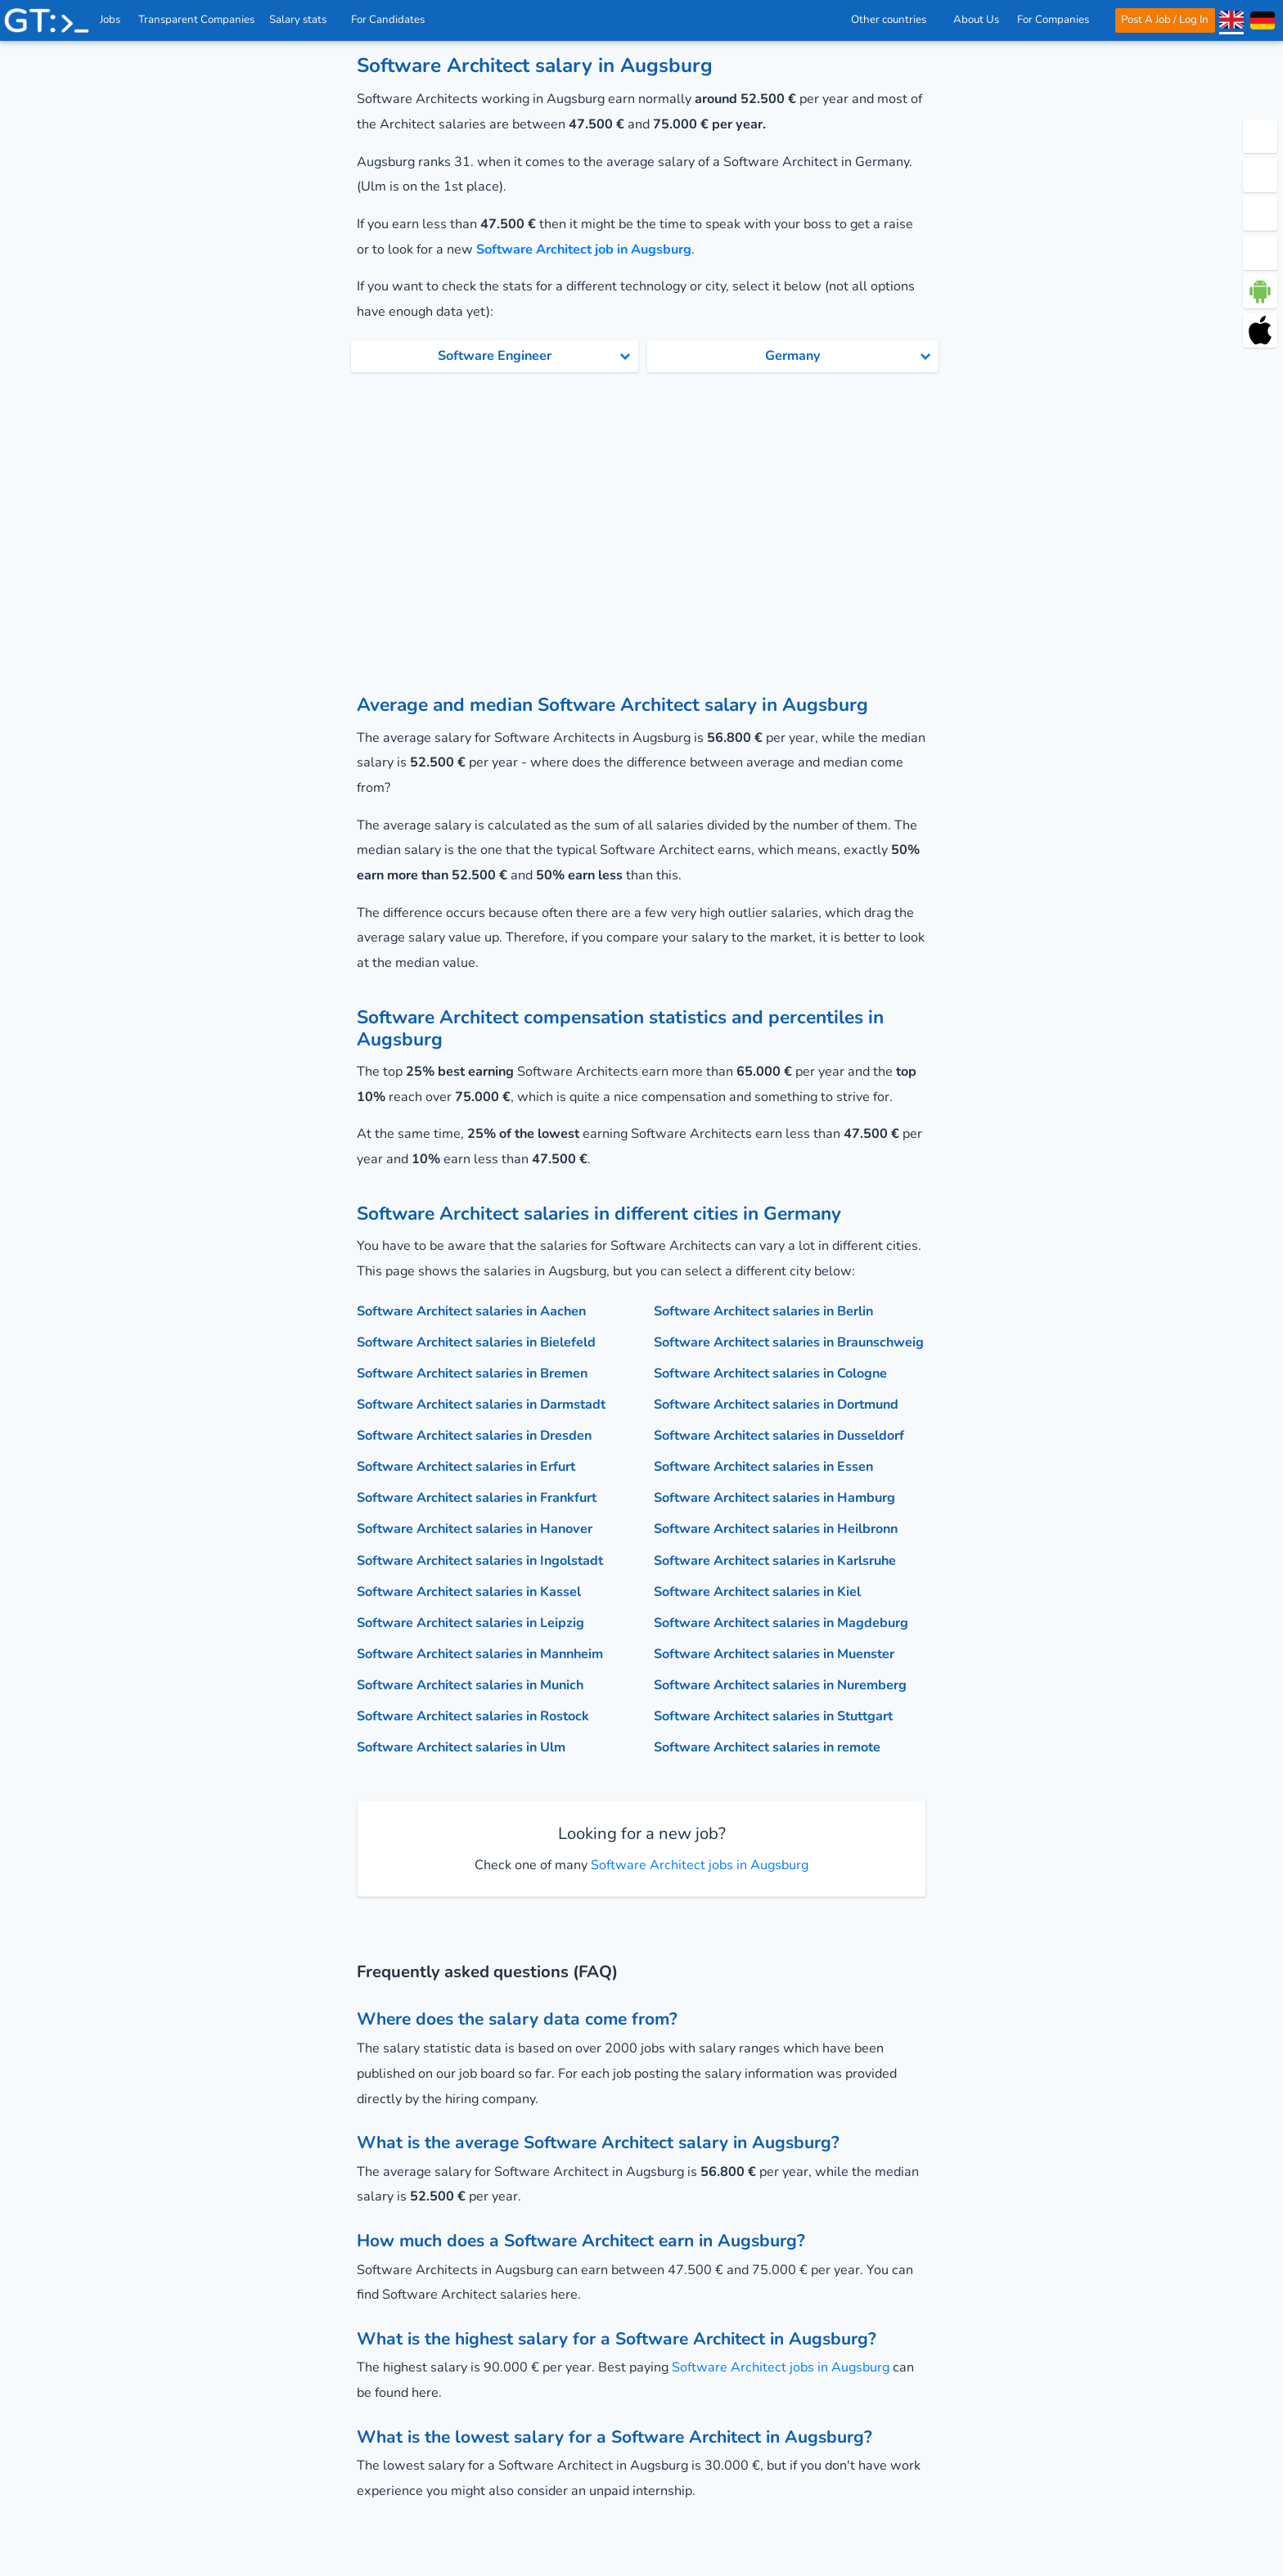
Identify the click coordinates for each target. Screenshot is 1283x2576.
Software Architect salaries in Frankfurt (476, 1498)
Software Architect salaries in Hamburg (774, 1498)
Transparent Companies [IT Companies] (197, 19)
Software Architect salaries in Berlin (763, 1311)
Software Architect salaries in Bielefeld (476, 1342)
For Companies (1058, 19)
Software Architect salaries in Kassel (469, 1592)
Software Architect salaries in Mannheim (480, 1654)
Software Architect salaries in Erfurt (466, 1467)
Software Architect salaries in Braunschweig (789, 1342)
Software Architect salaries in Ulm (461, 1747)
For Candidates (393, 19)
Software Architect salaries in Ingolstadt (480, 1561)
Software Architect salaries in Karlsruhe (775, 1561)
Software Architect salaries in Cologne (770, 1373)
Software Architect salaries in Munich (470, 1685)
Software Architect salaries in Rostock (473, 1716)
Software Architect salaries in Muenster (774, 1654)
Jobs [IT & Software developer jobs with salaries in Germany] (111, 19)
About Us (976, 19)
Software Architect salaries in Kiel (757, 1592)
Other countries (892, 19)
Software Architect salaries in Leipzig (470, 1623)
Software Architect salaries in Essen (763, 1467)
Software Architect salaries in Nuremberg (780, 1685)
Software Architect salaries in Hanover (474, 1529)
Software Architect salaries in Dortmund (776, 1405)
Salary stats (303, 19)
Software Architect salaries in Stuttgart (773, 1716)
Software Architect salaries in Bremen (472, 1373)
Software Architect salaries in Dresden (474, 1436)
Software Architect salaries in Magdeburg (781, 1623)
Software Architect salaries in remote (767, 1747)
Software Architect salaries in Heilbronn (776, 1529)
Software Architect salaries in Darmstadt (481, 1405)
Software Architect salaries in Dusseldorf (779, 1436)
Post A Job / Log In (1165, 19)
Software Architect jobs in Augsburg (697, 1865)
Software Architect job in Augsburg (583, 249)
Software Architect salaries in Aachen (471, 1311)
